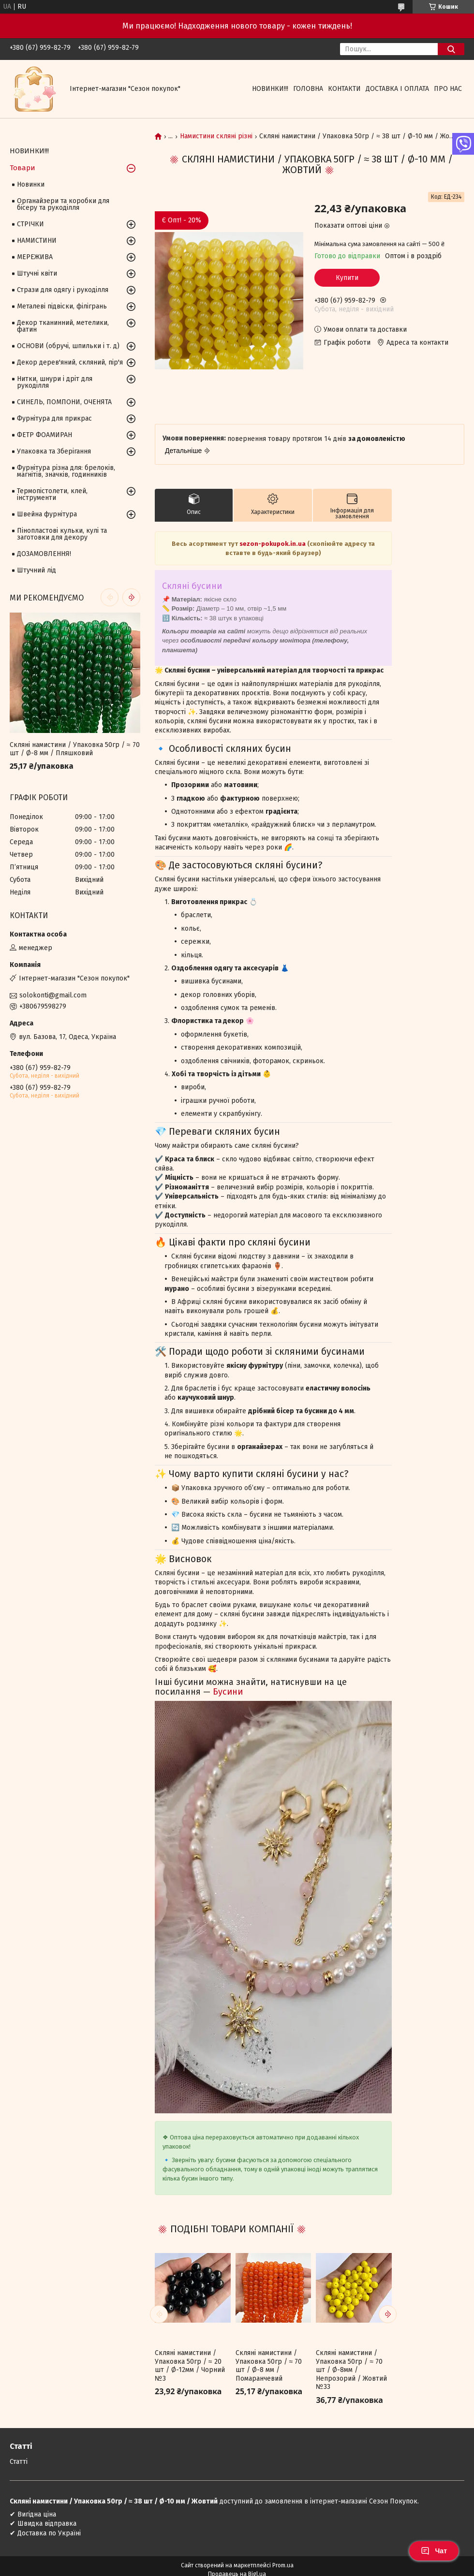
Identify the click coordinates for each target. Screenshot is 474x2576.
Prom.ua (283, 2565)
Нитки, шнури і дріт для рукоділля (54, 382)
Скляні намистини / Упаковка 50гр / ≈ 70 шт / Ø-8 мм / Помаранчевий (269, 2366)
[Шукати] (451, 49)
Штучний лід (36, 570)
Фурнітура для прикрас (54, 418)
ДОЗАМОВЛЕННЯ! (44, 554)
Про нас (448, 89)
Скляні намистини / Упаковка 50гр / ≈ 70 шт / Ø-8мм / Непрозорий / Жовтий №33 (351, 2370)
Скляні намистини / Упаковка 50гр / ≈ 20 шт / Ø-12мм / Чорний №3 (190, 2366)
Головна (308, 89)
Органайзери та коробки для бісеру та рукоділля (63, 204)
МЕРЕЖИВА (35, 257)
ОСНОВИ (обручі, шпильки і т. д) (68, 346)
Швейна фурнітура (47, 514)
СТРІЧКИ (30, 224)
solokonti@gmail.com (53, 995)
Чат (434, 2551)
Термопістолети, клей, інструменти (52, 494)
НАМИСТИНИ (37, 240)
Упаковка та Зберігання (54, 451)
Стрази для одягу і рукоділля (62, 290)
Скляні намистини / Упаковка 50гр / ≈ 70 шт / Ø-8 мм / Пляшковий (75, 749)
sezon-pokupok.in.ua (273, 543)
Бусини (228, 1691)
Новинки (30, 184)
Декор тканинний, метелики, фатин (63, 326)
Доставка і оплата (397, 89)
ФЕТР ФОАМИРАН (44, 435)
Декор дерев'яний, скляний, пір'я (70, 362)
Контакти (344, 89)
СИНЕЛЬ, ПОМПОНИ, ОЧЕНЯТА (64, 402)
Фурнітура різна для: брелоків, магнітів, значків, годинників (66, 471)
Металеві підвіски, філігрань (62, 306)
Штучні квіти (37, 273)
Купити (347, 278)
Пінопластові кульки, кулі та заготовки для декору (62, 534)
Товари (22, 167)
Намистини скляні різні (216, 136)
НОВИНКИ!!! (270, 89)
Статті (19, 2462)
